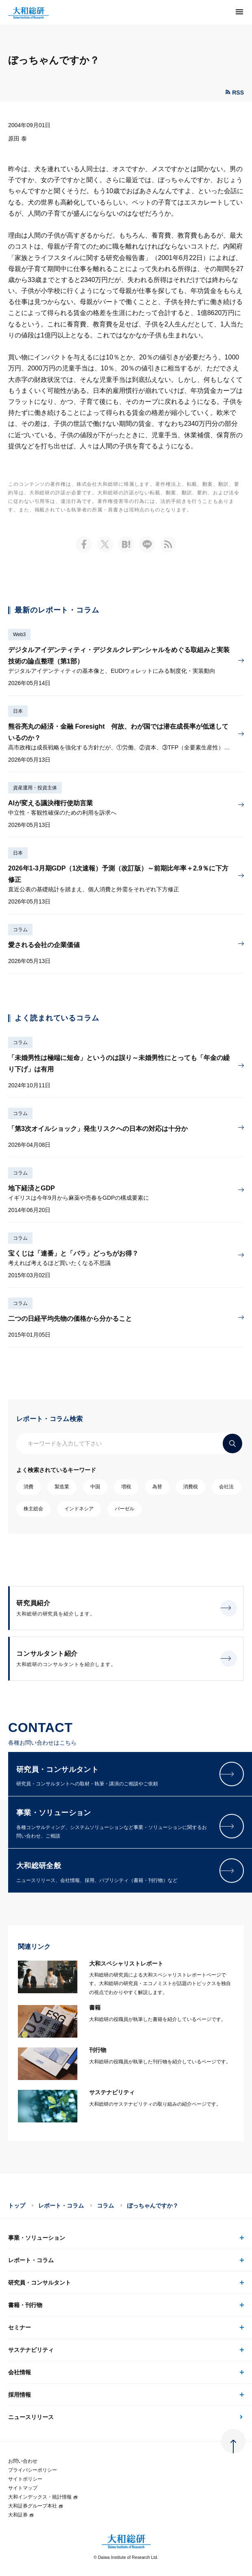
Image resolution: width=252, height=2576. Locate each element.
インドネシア (79, 1509)
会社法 (226, 1487)
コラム (20, 929)
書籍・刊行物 (25, 2305)
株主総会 (33, 1509)
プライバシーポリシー (32, 2470)
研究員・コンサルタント (39, 2282)
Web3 (19, 634)
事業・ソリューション (36, 2237)
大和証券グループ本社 (36, 2506)
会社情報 (19, 2372)
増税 (126, 1487)
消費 (28, 1487)
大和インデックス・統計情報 (43, 2497)
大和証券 (21, 2515)
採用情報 (19, 2394)
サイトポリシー (25, 2479)
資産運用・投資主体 (35, 788)
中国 (95, 1487)
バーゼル (124, 1509)
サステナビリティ (31, 2350)
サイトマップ (22, 2488)
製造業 (62, 1487)
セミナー (19, 2327)
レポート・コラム (61, 2205)
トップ (16, 2205)
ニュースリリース (31, 2417)
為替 (157, 1487)
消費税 (190, 1487)
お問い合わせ (22, 2461)
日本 (18, 711)
